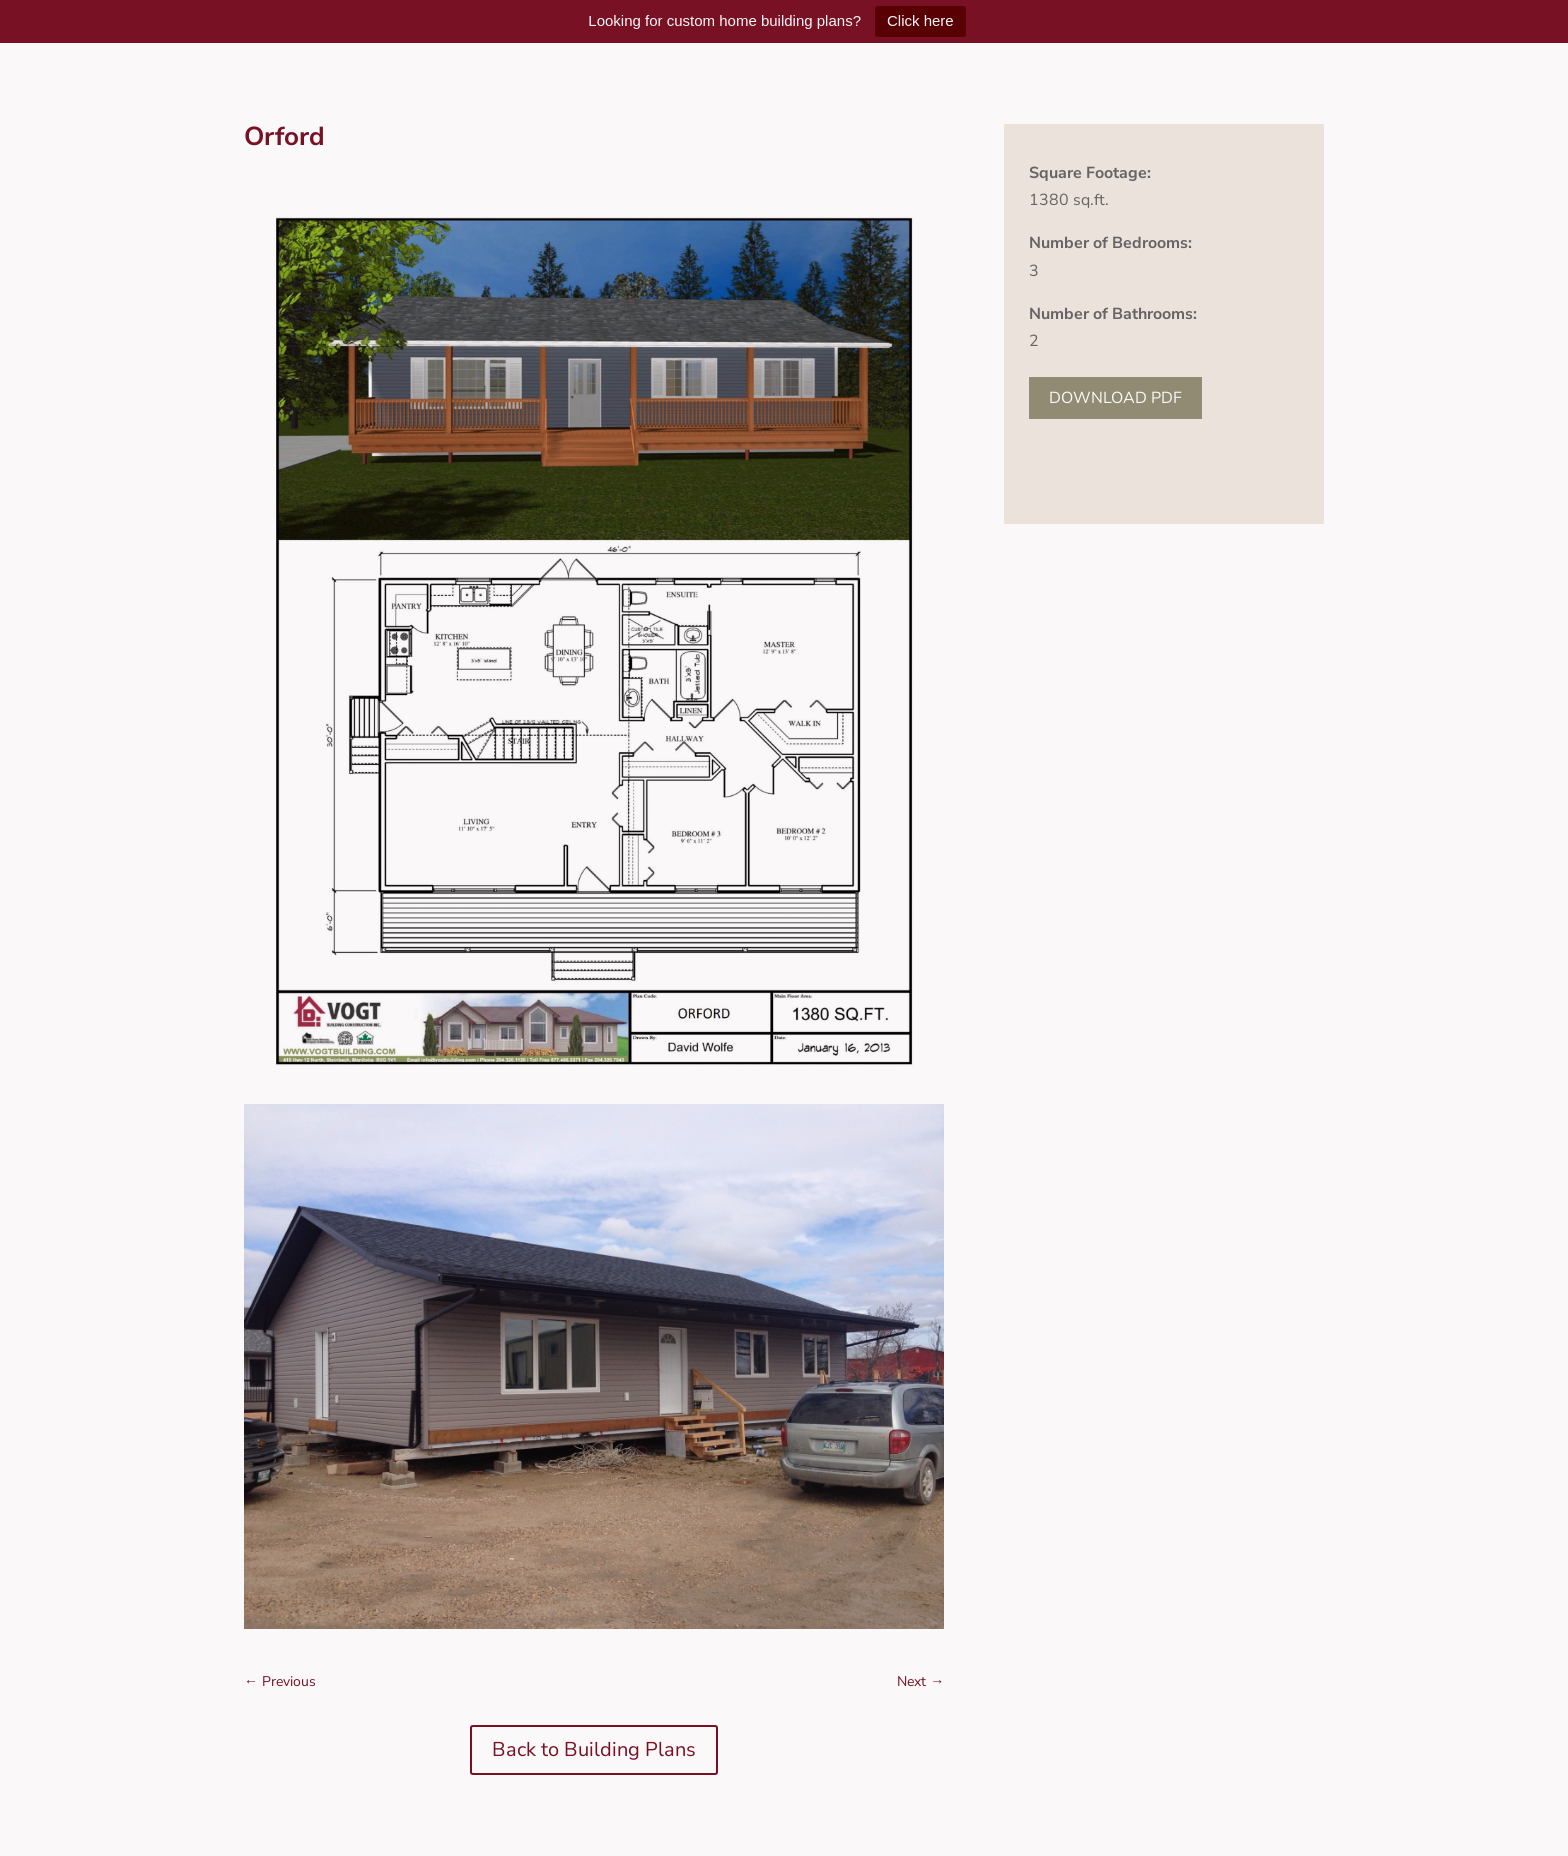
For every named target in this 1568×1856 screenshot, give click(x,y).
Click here (920, 20)
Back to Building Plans (594, 1749)
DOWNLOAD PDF (1115, 398)
